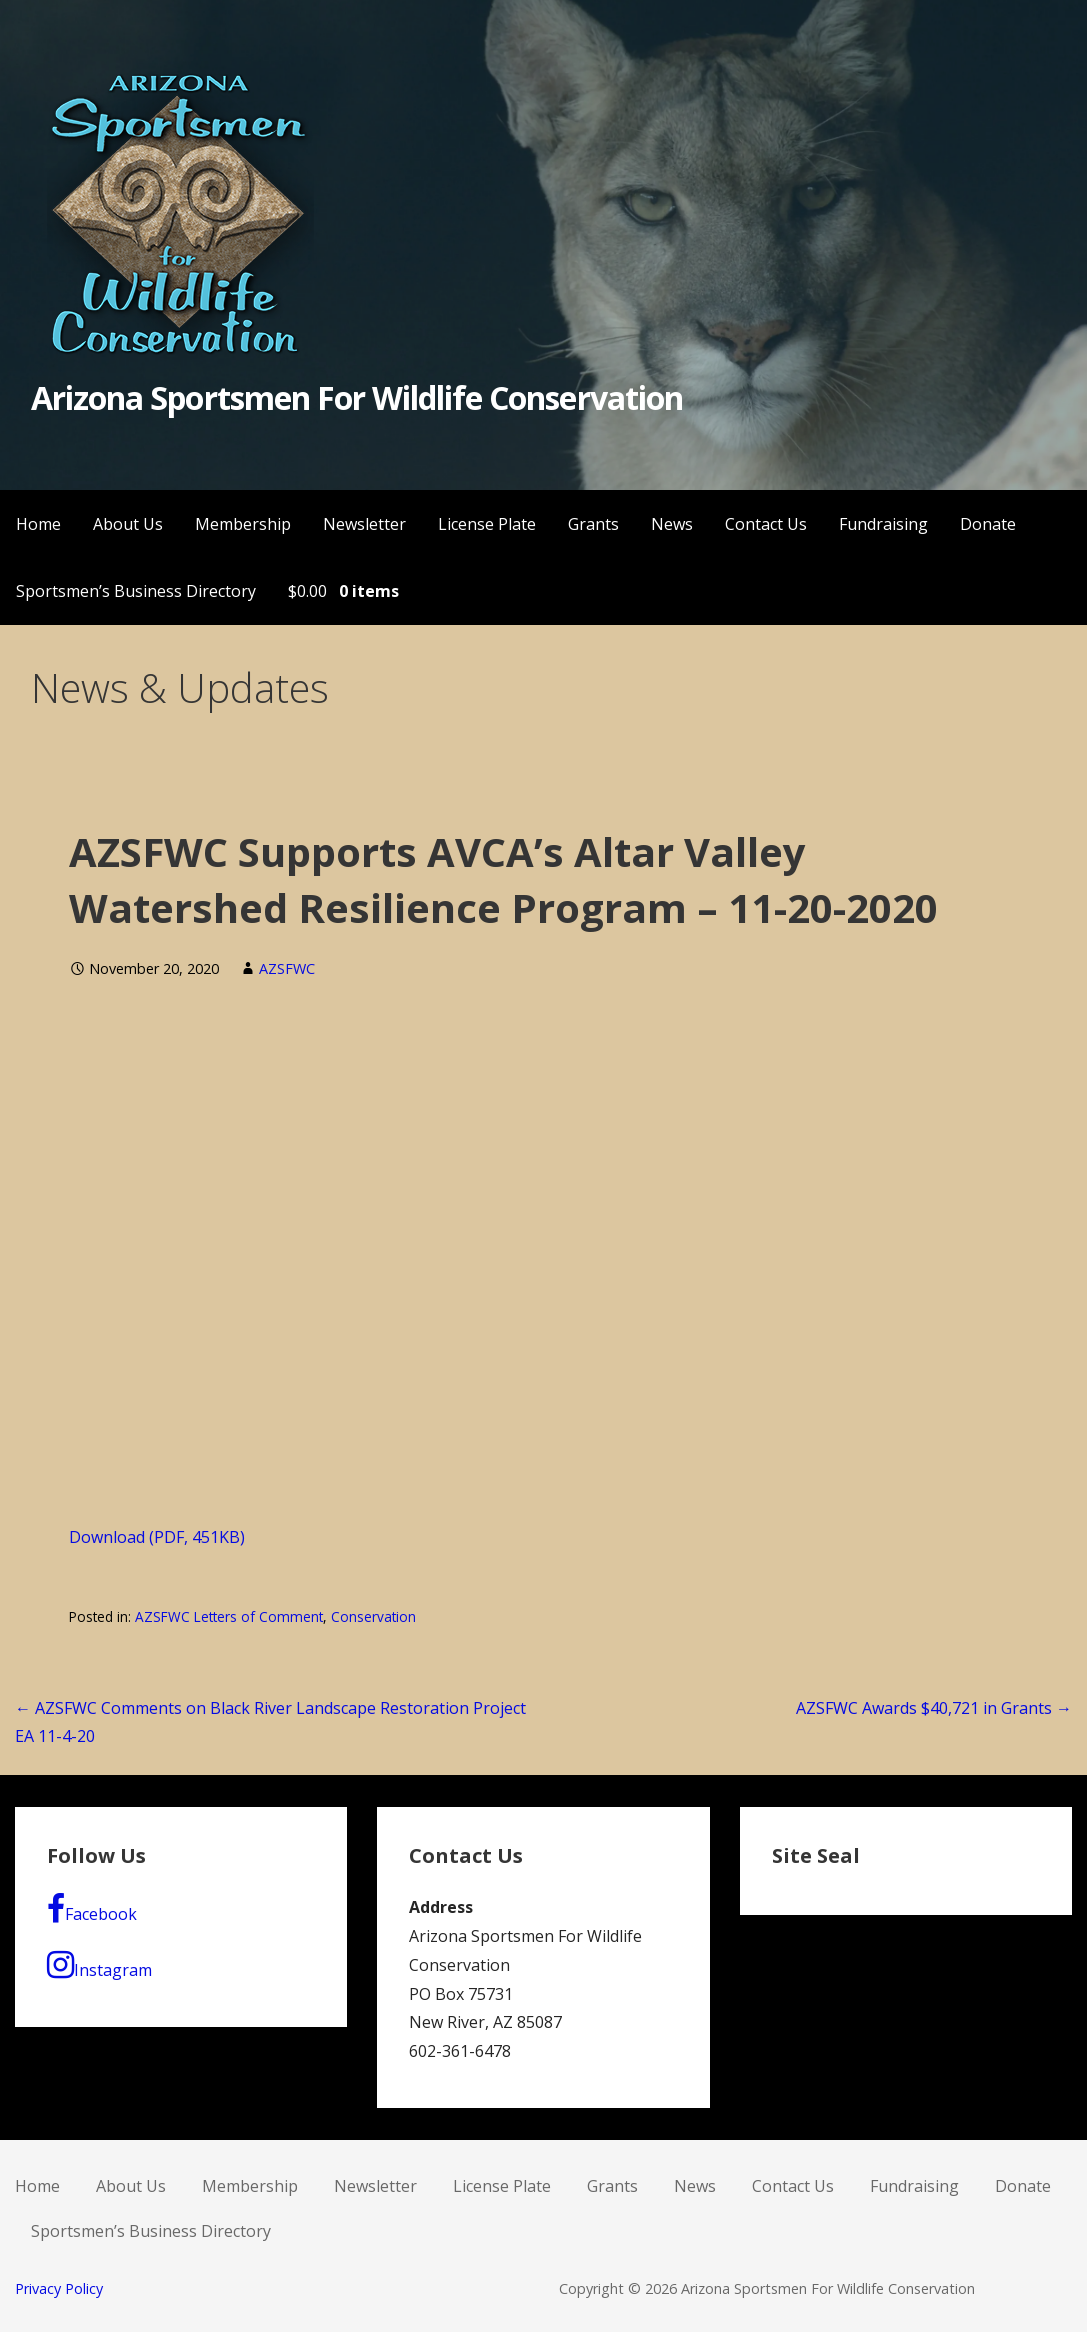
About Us (128, 524)
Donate (988, 524)
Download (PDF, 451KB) (157, 1537)
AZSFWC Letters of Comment (229, 1616)
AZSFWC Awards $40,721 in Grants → (934, 1708)
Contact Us (766, 524)
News (672, 524)
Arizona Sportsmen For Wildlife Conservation (357, 397)
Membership (243, 524)
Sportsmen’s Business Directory (136, 591)
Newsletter (364, 524)
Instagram (99, 1965)
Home (38, 524)
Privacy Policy (59, 2288)
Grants (593, 524)
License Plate (487, 524)
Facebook (92, 1909)
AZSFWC (287, 968)
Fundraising (883, 524)
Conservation (373, 1616)
